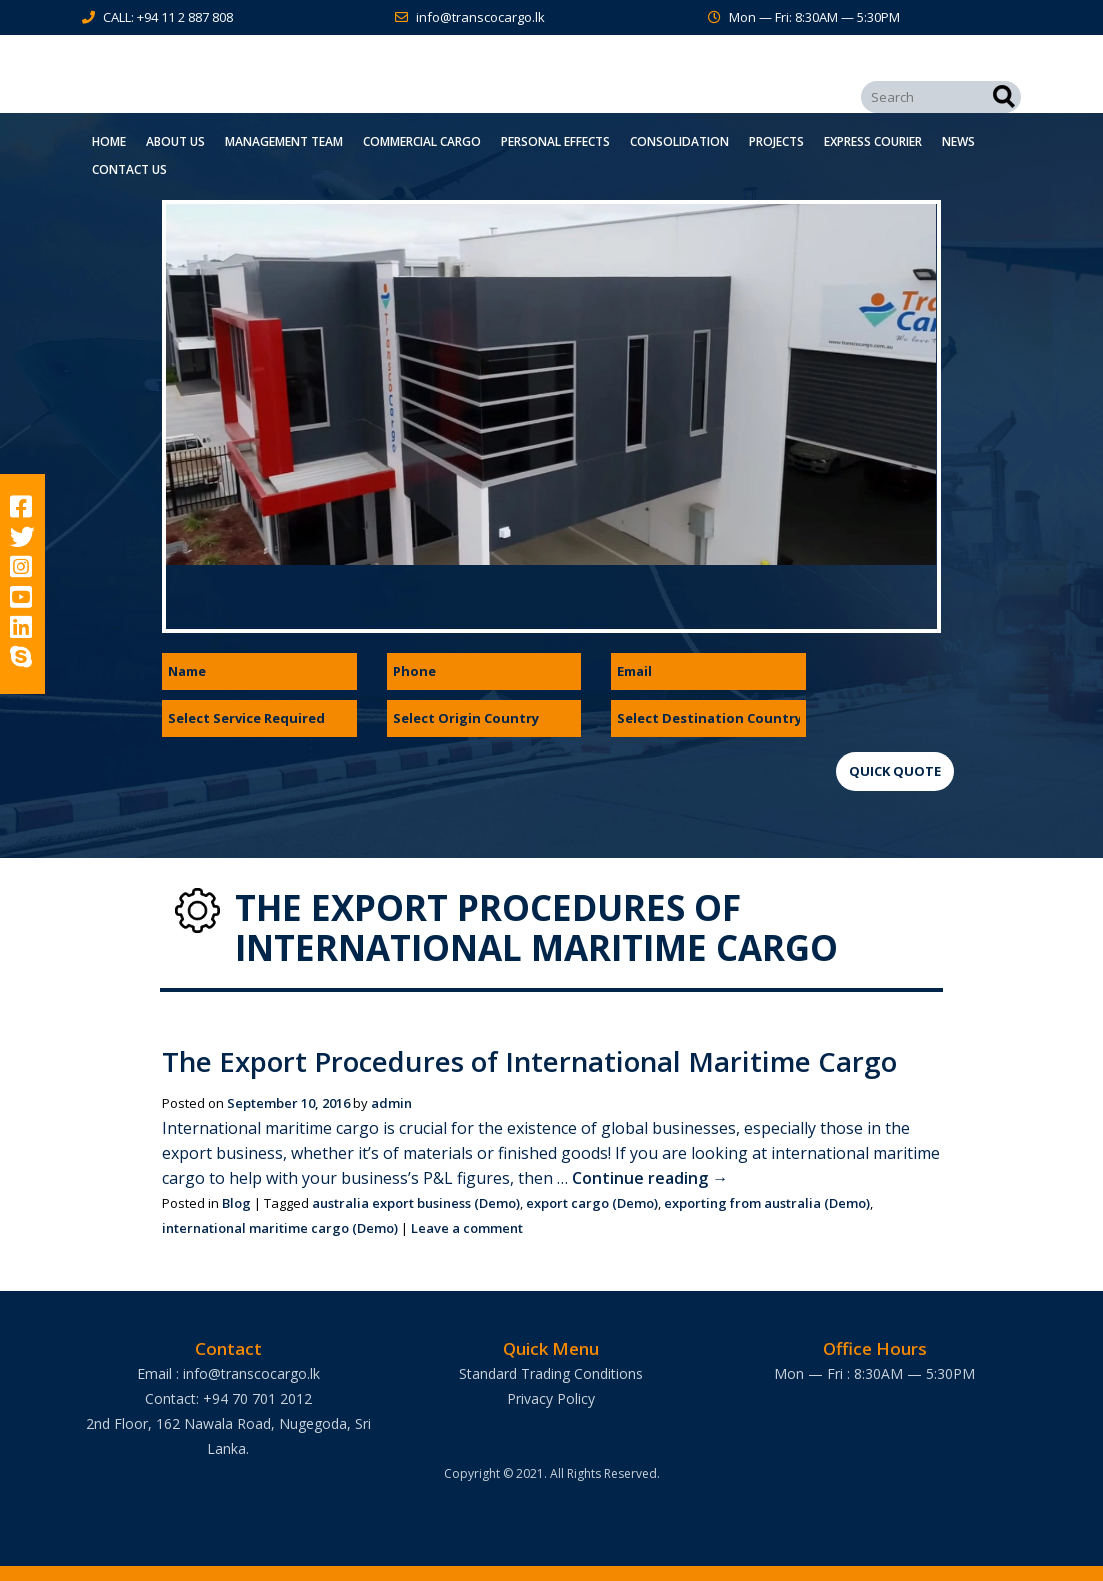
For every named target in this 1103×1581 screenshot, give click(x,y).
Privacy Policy (551, 1398)
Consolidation (679, 141)
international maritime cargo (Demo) (280, 1228)
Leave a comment (467, 1228)
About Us (175, 141)
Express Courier (873, 141)
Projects (776, 141)
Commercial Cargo (422, 141)
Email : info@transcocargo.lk (228, 1373)
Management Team (284, 141)
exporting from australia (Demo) (767, 1203)
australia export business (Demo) (416, 1203)
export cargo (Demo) (592, 1203)
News (958, 141)
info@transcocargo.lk (480, 17)
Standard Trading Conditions (551, 1373)
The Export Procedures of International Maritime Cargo (536, 1061)
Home (109, 141)
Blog (236, 1203)
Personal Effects (555, 141)
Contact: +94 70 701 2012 (228, 1398)
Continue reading (650, 1178)
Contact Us (129, 169)
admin (391, 1103)
